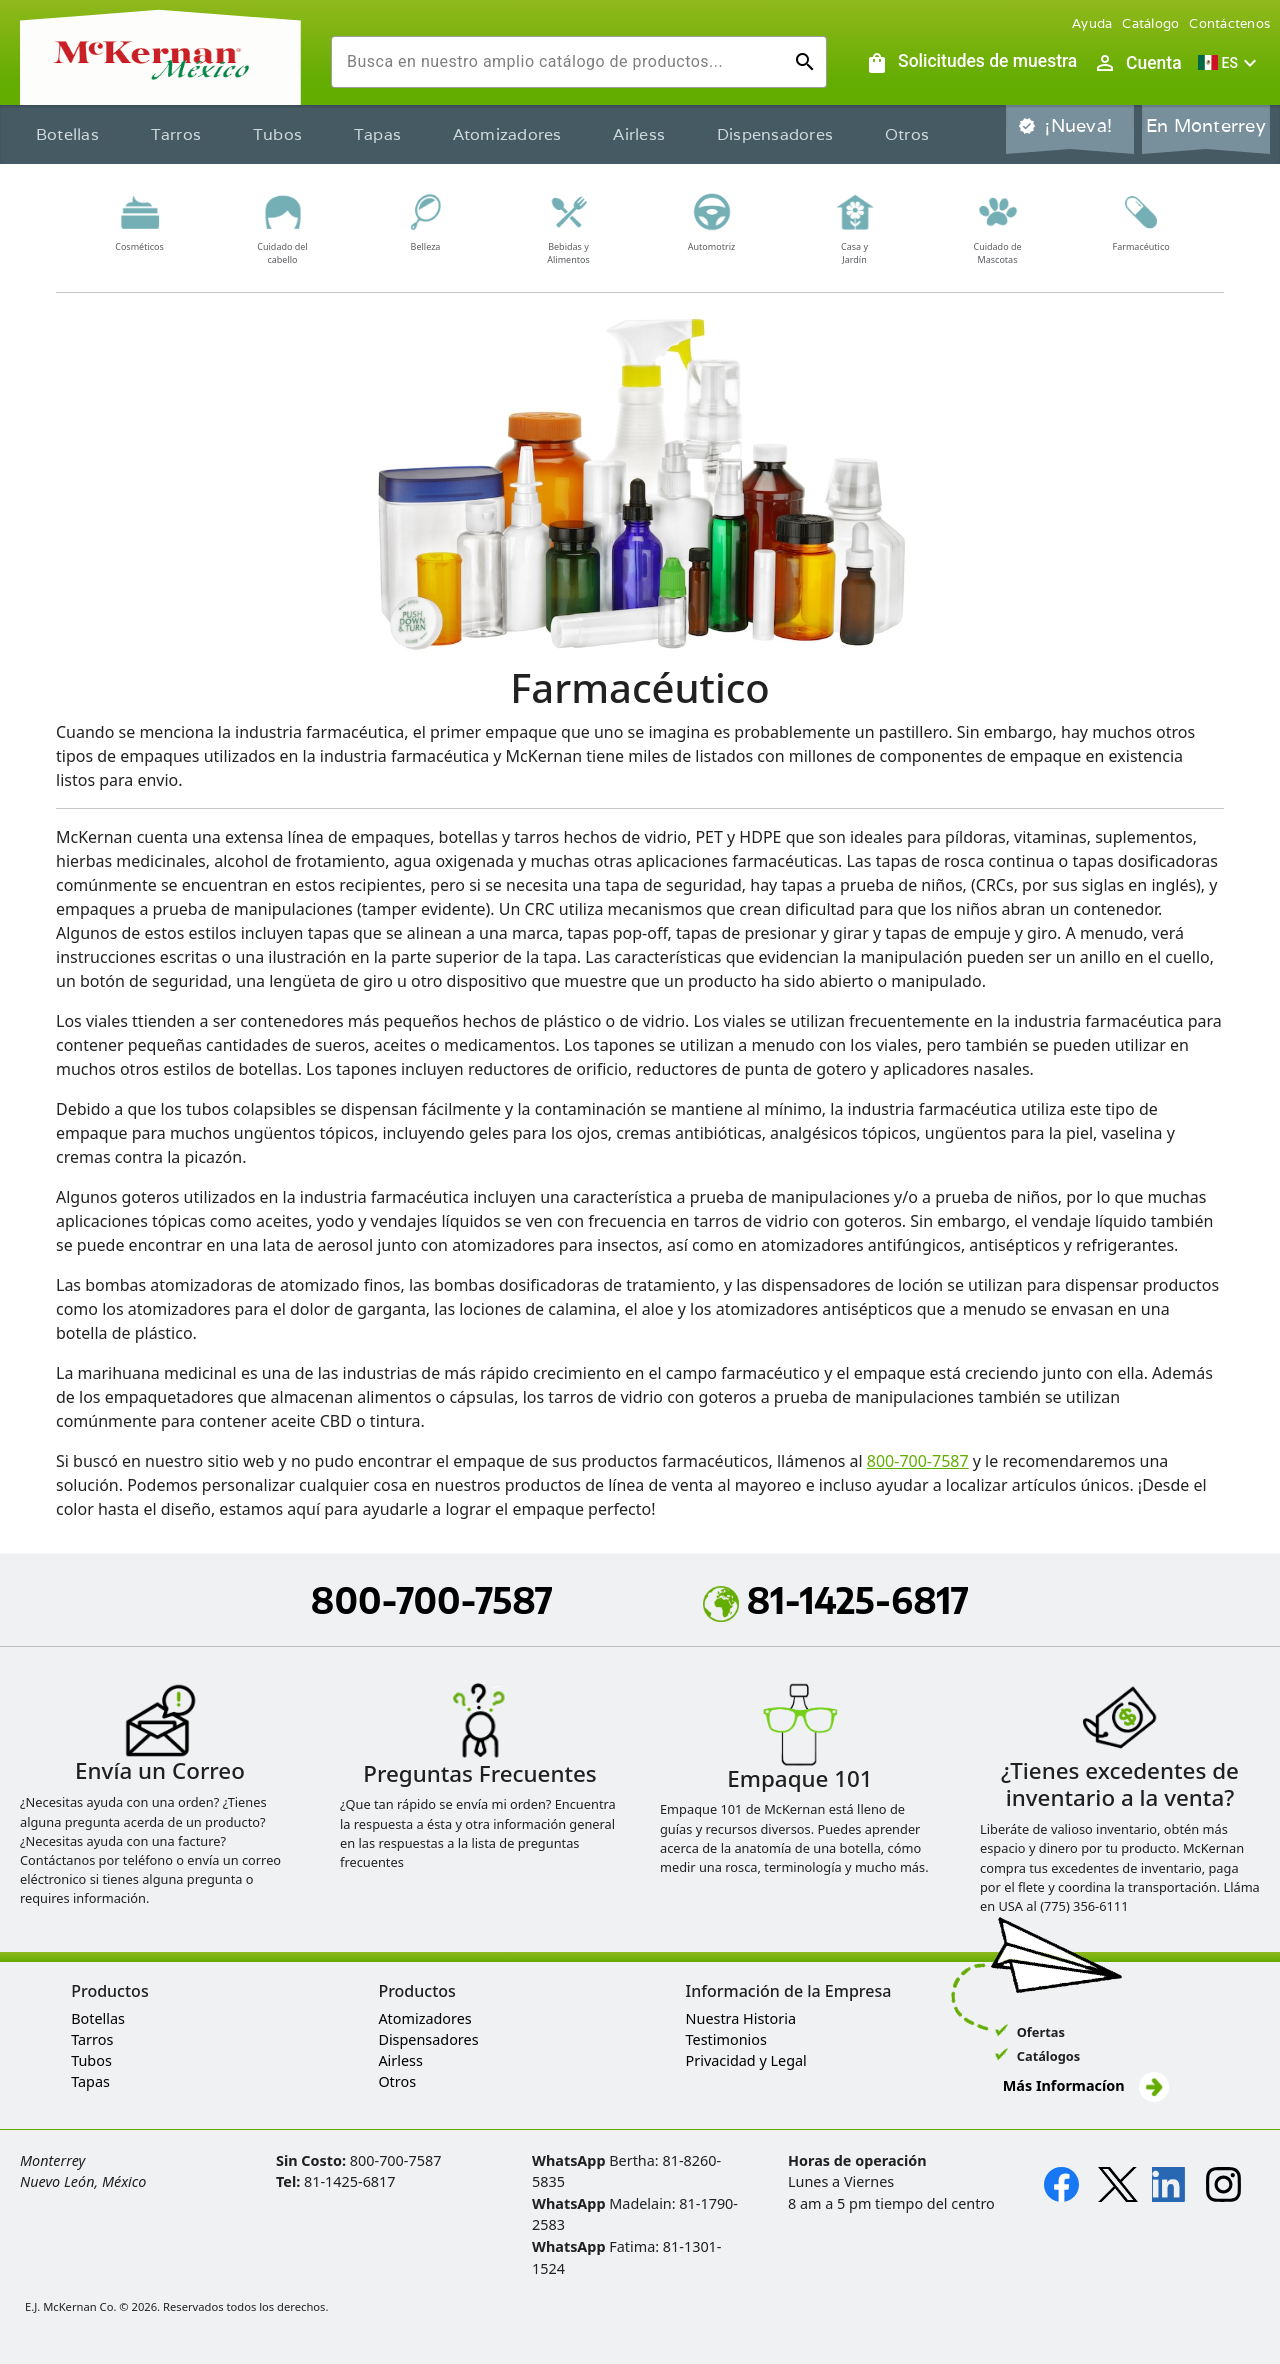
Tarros (176, 134)
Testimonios (726, 2039)
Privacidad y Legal (746, 2060)
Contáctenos (1229, 23)
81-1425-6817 (836, 1600)
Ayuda (1092, 23)
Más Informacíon (1086, 2087)
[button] (1230, 63)
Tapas (377, 134)
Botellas (67, 134)
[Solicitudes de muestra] (971, 63)
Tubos (277, 134)
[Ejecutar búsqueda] (805, 62)
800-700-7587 (918, 1461)
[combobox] (563, 62)
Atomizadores (507, 134)
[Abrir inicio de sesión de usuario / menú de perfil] (1137, 63)
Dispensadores (775, 134)
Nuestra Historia (741, 2018)
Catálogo (1150, 23)
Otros (907, 134)
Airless (639, 134)
